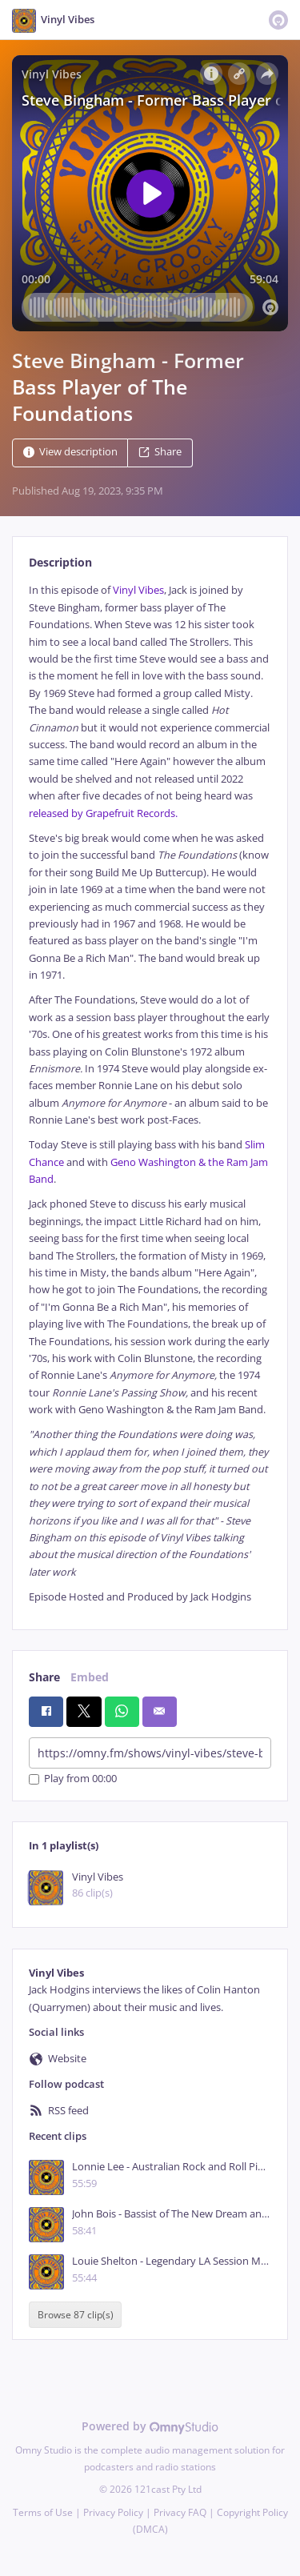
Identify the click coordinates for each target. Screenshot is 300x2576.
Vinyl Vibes (138, 590)
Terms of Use (43, 2512)
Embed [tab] (89, 1677)
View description (70, 452)
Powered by (150, 2426)
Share (160, 452)
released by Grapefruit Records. (103, 813)
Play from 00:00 (73, 1779)
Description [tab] (60, 562)
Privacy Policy (113, 2512)
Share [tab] (44, 1677)
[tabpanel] (150, 1093)
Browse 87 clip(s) (76, 2315)
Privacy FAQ (180, 2512)
